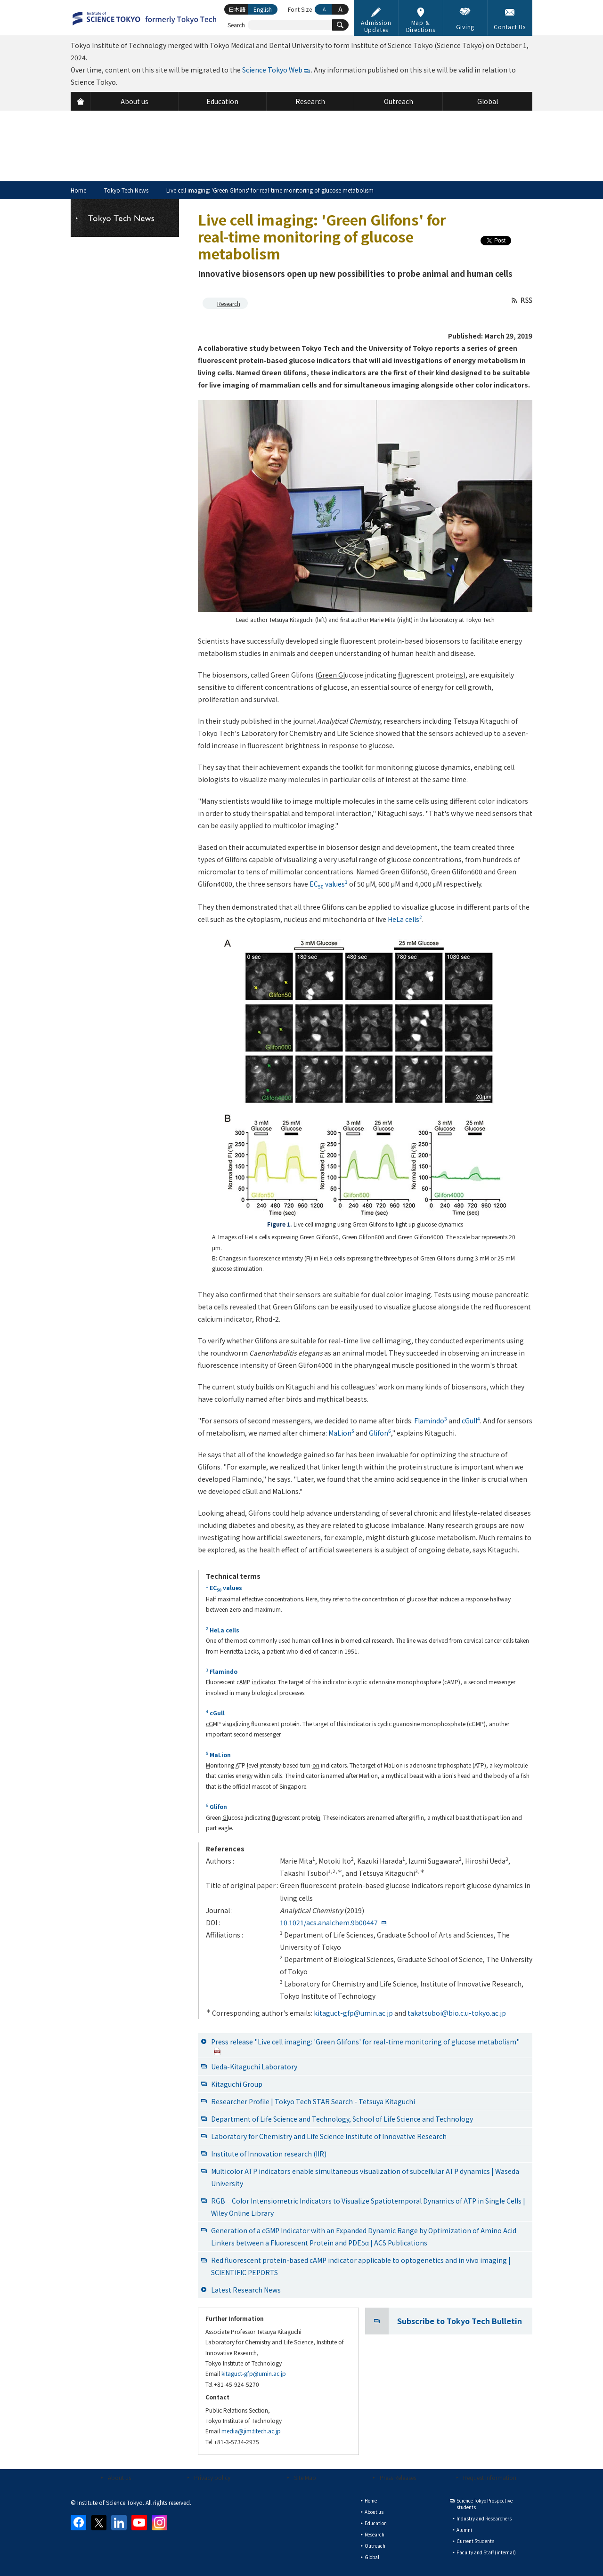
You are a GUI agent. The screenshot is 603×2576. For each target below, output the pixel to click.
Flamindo (430, 1420)
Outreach (375, 2545)
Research (228, 303)
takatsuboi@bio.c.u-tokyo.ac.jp (456, 2013)
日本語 (236, 9)
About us (119, 2477)
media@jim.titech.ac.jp (251, 2431)
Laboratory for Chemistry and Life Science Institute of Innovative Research (329, 2136)
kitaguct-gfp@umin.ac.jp (353, 2013)
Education (376, 2523)
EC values (329, 883)
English (262, 9)
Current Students (475, 2540)
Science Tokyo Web (272, 69)
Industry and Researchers (484, 2518)
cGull (471, 1420)
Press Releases (398, 2477)
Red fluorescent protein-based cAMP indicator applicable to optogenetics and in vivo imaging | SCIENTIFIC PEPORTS (361, 2266)
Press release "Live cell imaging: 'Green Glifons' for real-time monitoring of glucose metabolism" (365, 2046)
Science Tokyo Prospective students (484, 2504)
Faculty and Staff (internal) (486, 2552)
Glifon (380, 1432)
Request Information (489, 2477)
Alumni (464, 2529)
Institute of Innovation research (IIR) (268, 2153)
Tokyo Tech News (126, 190)
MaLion (341, 1432)
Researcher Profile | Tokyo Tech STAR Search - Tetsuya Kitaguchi (313, 2101)
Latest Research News (246, 2289)
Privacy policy (212, 2477)
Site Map (305, 2477)
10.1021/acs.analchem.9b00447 (329, 1922)
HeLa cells (405, 919)
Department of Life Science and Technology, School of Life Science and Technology (342, 2119)
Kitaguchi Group (236, 2084)
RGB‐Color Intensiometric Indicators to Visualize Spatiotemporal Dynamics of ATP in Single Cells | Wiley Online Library (368, 2207)
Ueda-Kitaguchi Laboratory (254, 2066)
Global (372, 2556)
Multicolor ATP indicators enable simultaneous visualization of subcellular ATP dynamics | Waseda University (365, 2177)
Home (78, 190)
